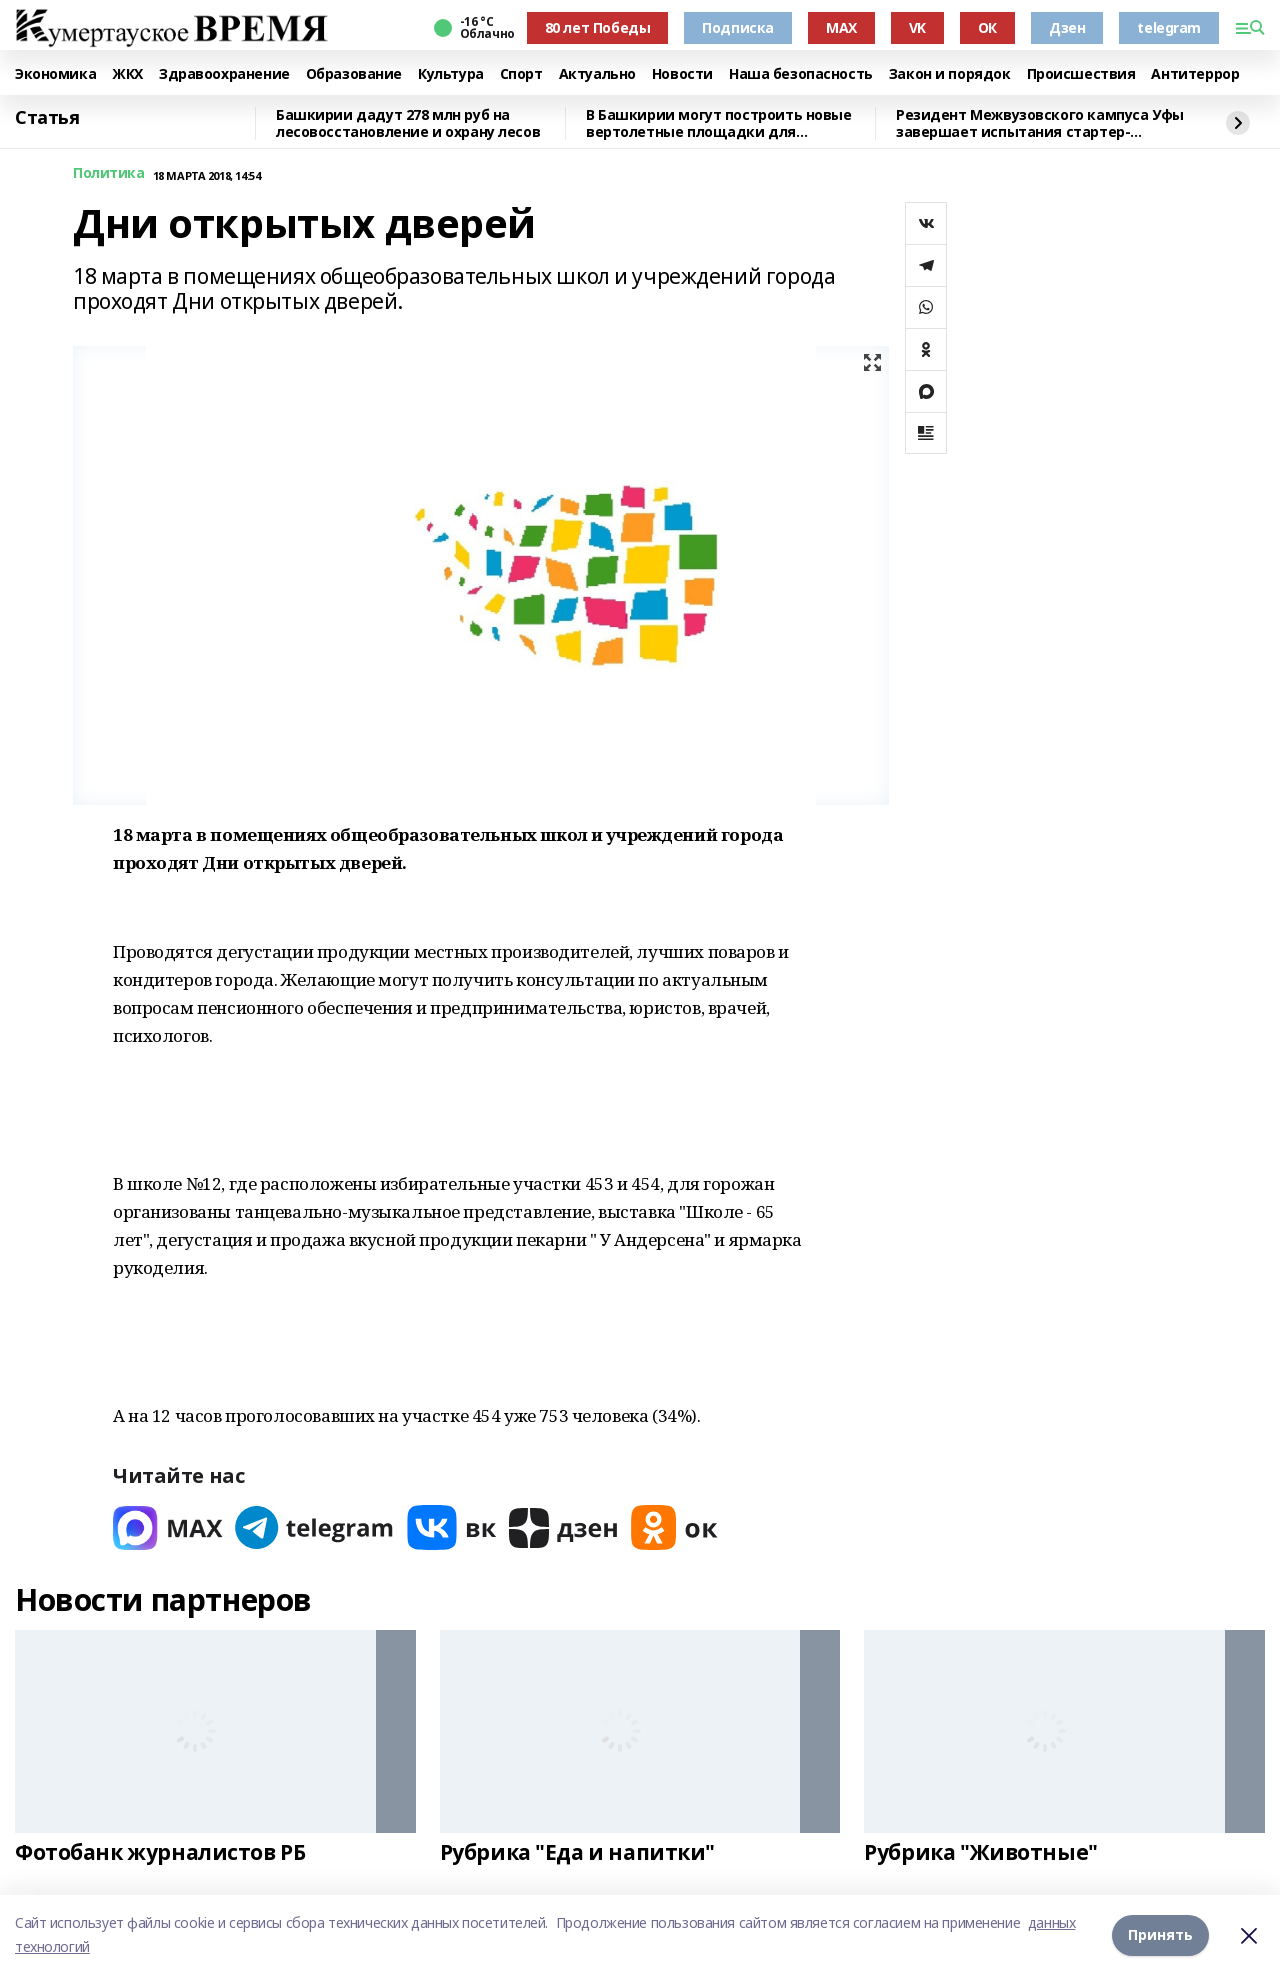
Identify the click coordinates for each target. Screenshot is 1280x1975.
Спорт (521, 74)
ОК (987, 27)
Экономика (55, 74)
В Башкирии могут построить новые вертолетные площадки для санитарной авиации (719, 123)
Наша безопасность (801, 74)
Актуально (597, 74)
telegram (1169, 27)
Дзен (1067, 27)
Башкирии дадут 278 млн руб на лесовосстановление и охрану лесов (408, 123)
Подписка (738, 27)
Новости (682, 74)
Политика (109, 173)
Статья (47, 118)
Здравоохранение (224, 74)
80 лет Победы (598, 27)
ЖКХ (127, 74)
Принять (1160, 1934)
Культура (451, 74)
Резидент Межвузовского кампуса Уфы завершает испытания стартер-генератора (1040, 123)
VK (917, 27)
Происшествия (1081, 74)
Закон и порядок (950, 74)
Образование (354, 74)
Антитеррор (1195, 74)
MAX (841, 27)
